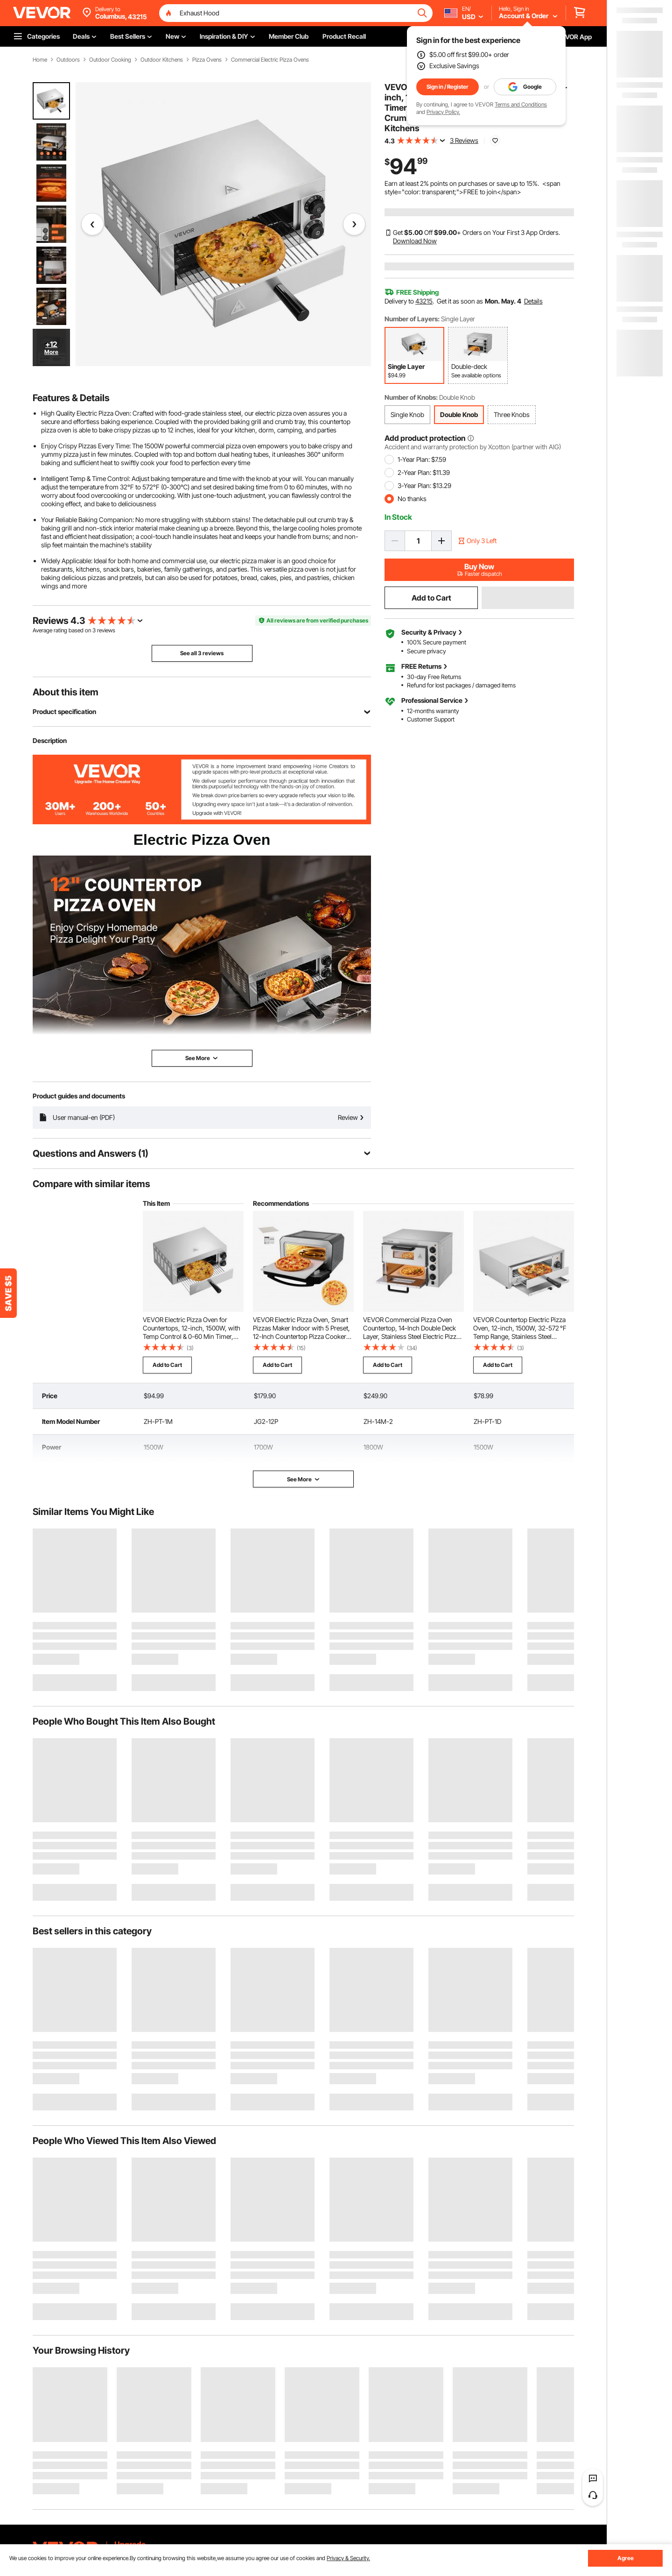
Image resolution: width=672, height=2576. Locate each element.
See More (303, 1479)
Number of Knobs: (411, 397)
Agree (625, 2558)
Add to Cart (431, 597)
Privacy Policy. (443, 111)
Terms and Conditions (521, 104)
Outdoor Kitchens (161, 60)
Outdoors (68, 60)
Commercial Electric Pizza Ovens (270, 60)
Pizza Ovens (207, 60)
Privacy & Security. (348, 2558)
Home (40, 60)
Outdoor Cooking (110, 60)
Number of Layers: (412, 319)
